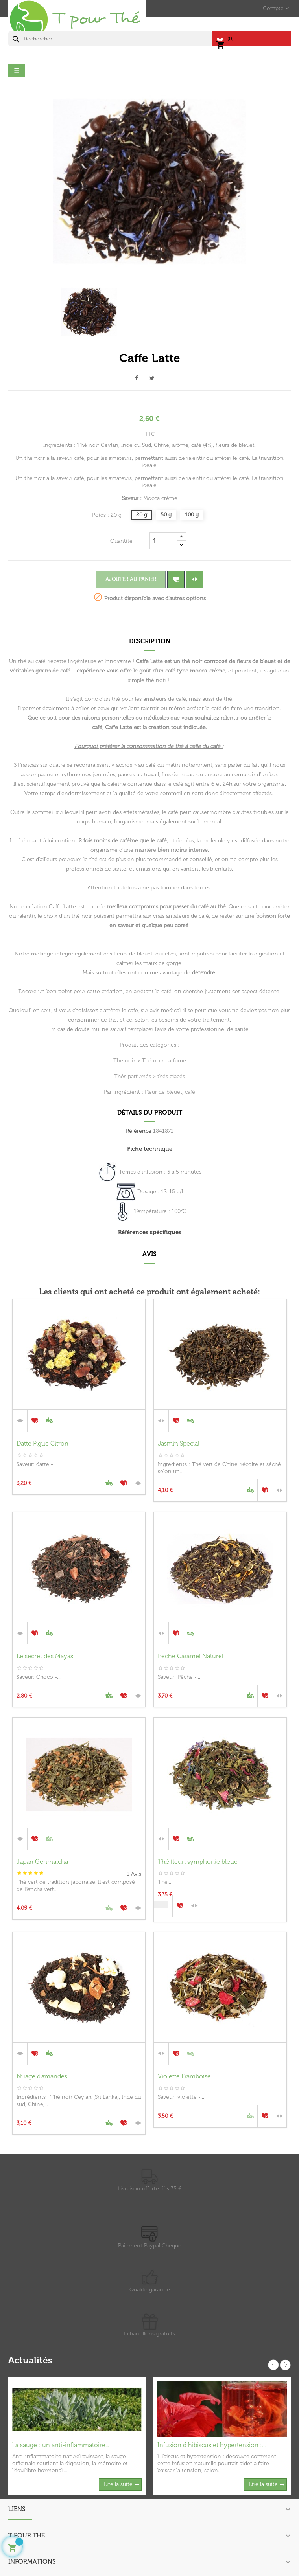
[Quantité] (163, 540)
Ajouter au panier (130, 579)
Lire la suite (118, 2484)
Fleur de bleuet (163, 1092)
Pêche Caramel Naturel (190, 1656)
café (190, 1092)
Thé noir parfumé (164, 1060)
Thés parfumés (132, 1076)
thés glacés (171, 1076)
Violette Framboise (184, 2076)
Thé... (164, 1882)
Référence (138, 1131)
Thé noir (124, 1060)
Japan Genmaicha (42, 1861)
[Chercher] (110, 38)
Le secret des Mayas (45, 1656)
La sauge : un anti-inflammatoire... (60, 2445)
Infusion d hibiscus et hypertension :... (211, 2445)
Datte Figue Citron (42, 1443)
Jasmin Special (178, 1443)
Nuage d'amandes (42, 2076)
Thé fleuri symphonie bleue (198, 1861)
